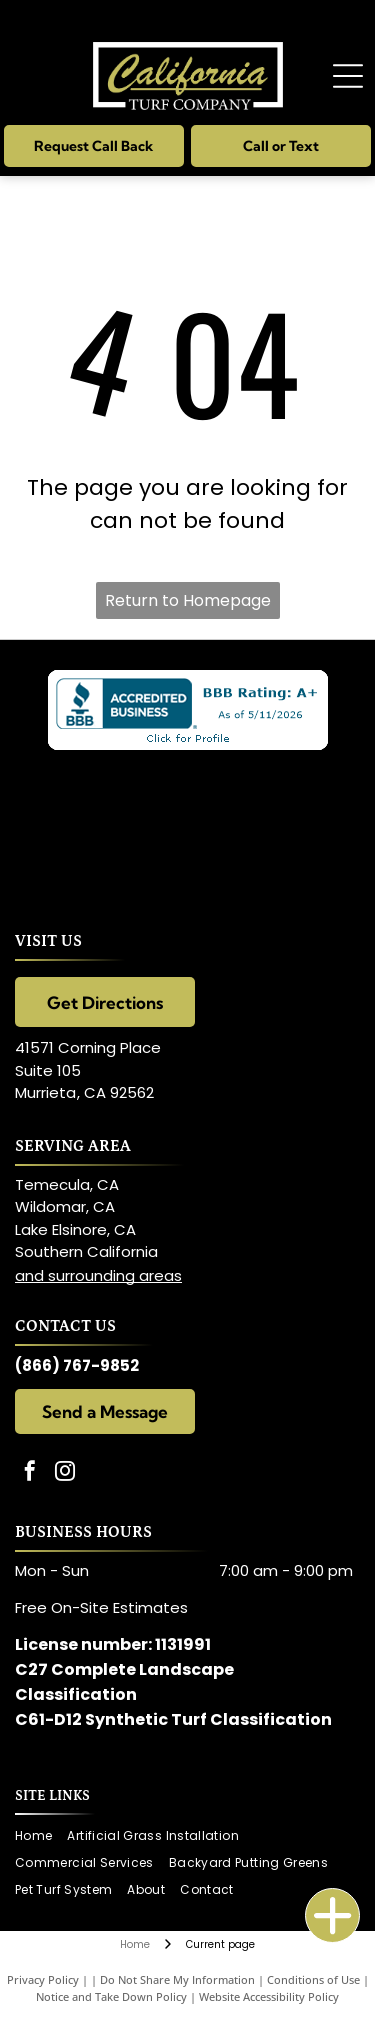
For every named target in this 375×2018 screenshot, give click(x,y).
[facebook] (30, 1473)
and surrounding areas (98, 1275)
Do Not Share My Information (177, 1979)
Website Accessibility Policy (269, 1996)
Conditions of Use (313, 1979)
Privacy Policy (43, 1979)
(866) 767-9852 (77, 1365)
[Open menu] (348, 76)
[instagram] (65, 1473)
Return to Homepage (188, 600)
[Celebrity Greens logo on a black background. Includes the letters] (187, 824)
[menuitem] (41, 1836)
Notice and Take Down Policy (111, 1996)
